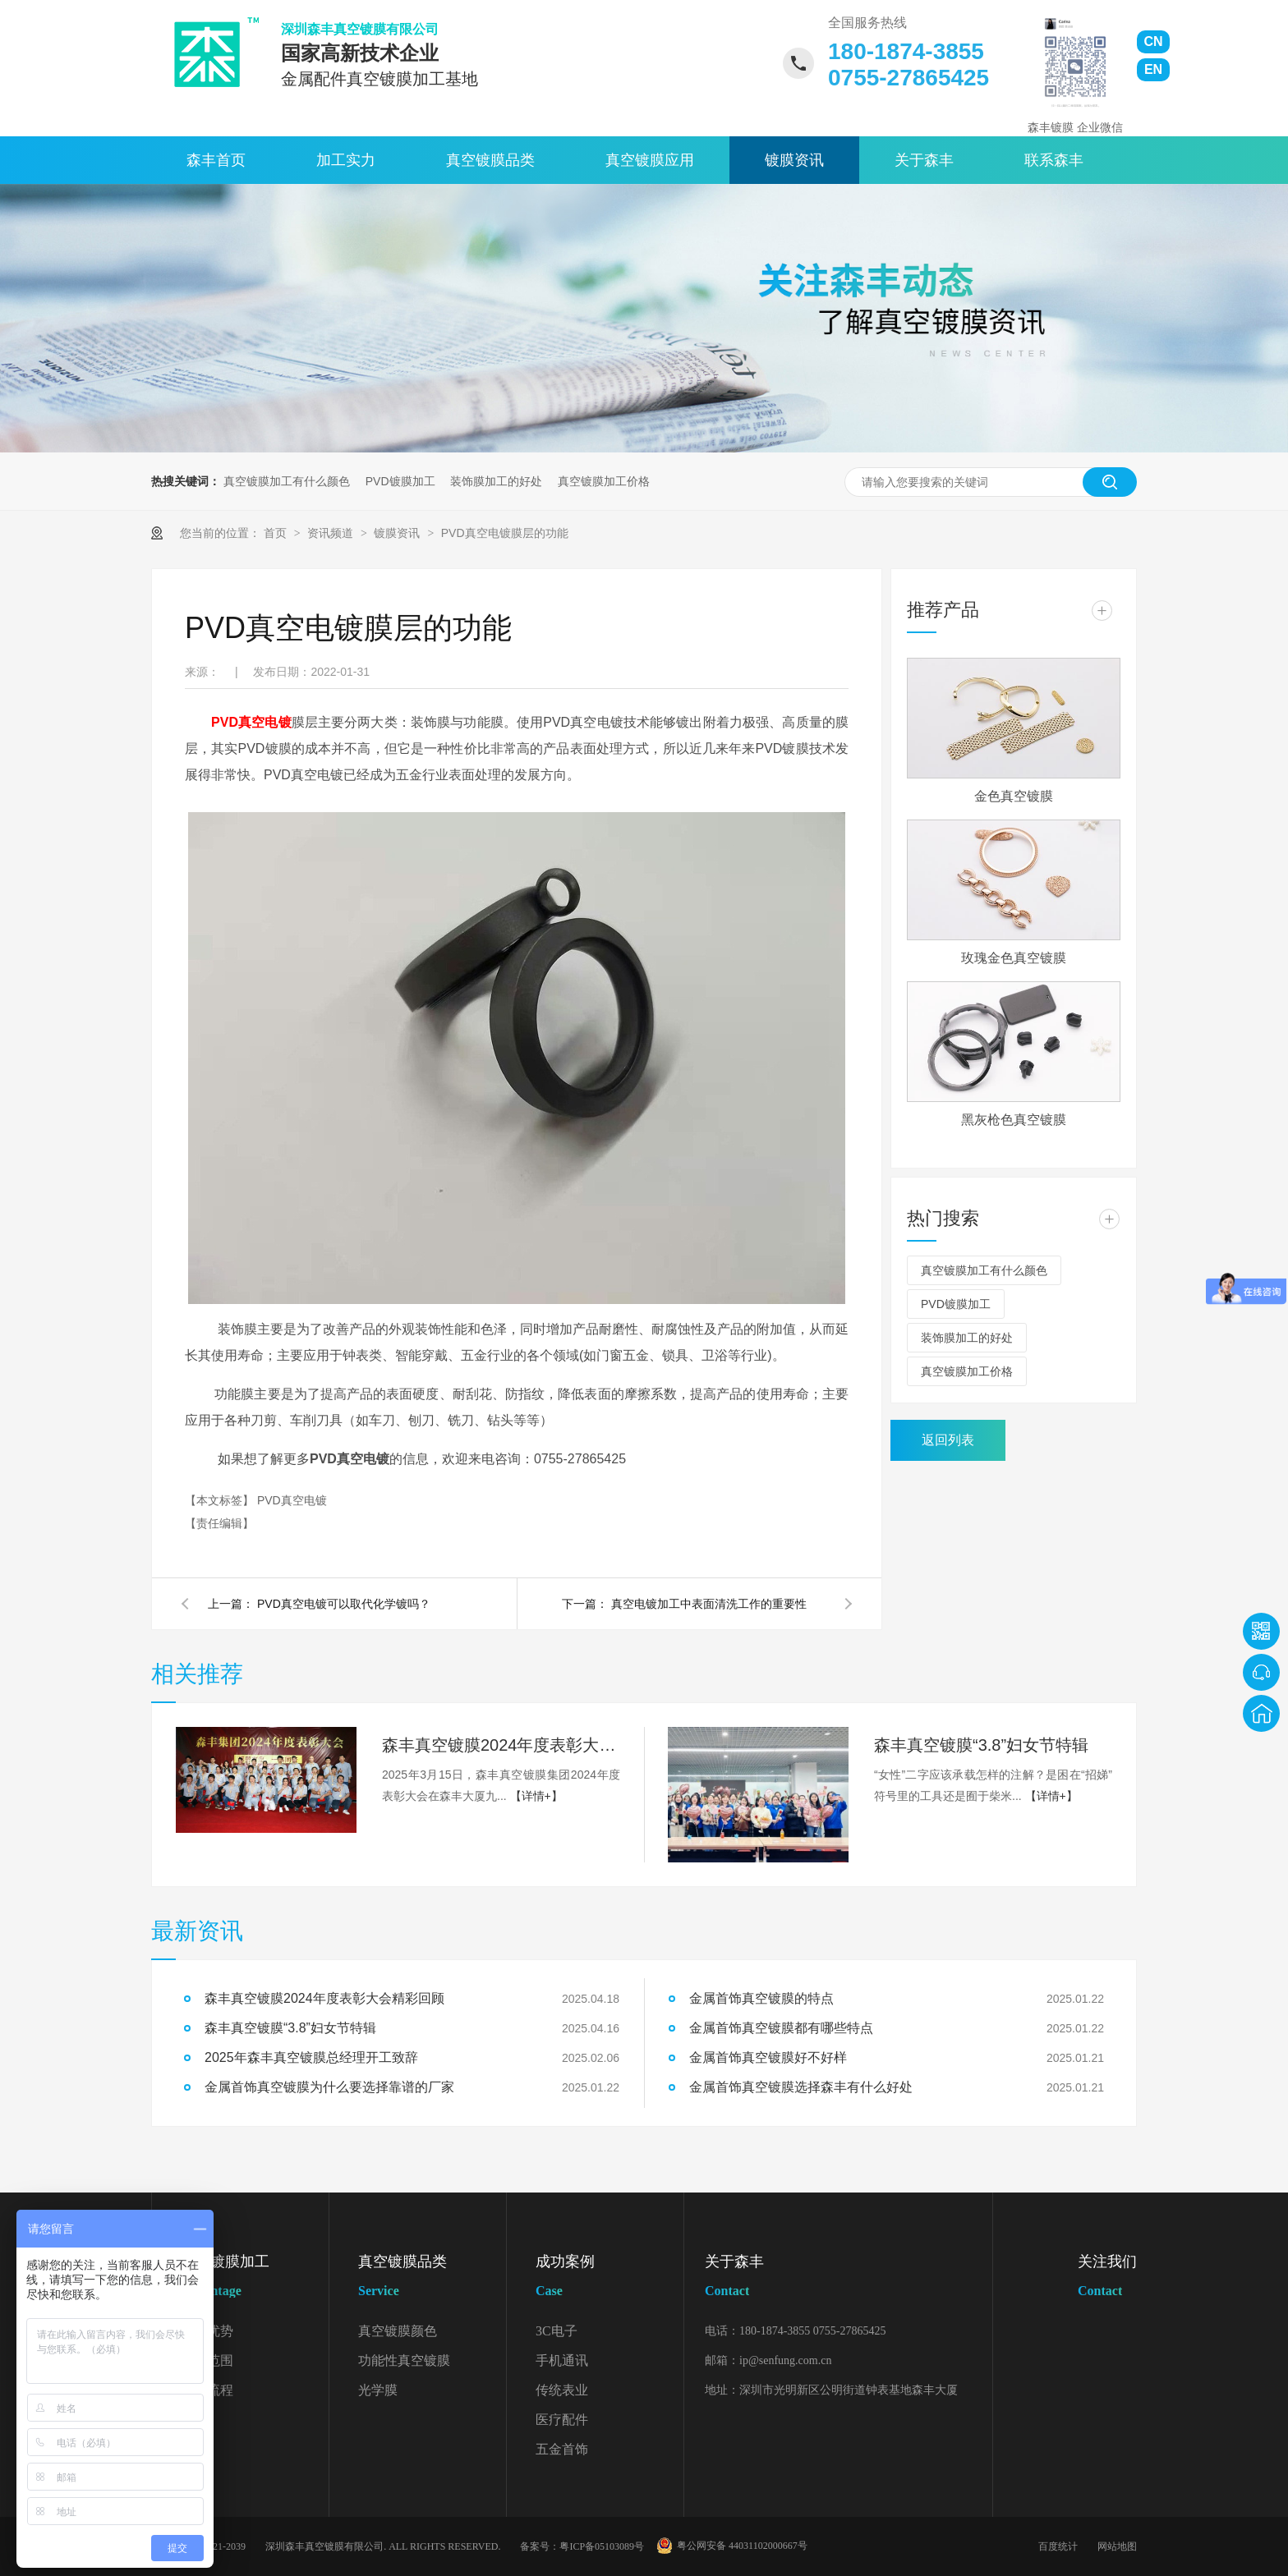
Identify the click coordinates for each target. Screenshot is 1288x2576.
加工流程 (207, 2390)
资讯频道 (331, 533)
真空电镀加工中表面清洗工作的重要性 (709, 1603)
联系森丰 (1053, 160)
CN (1152, 41)
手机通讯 (562, 2360)
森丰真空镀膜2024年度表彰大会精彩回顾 (501, 1745)
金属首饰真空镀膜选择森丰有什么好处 (801, 2087)
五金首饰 (562, 2449)
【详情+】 (536, 1795)
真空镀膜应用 (649, 160)
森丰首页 (216, 160)
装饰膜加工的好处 (496, 481)
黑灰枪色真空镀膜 (1013, 1120)
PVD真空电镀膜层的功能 (504, 533)
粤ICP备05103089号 (601, 2546)
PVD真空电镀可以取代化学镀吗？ (343, 1603)
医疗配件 (562, 2420)
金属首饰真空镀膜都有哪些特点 (781, 2028)
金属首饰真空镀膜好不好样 (768, 2057)
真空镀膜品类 (490, 160)
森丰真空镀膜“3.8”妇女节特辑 (981, 1745)
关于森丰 (924, 160)
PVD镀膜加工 (400, 481)
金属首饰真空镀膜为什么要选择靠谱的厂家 (329, 2087)
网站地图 (1117, 2546)
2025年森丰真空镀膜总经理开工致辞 (311, 2057)
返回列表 (948, 1440)
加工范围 (207, 2360)
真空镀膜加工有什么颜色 (286, 481)
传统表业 (562, 2390)
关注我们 (1107, 2279)
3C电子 (556, 2331)
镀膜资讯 (794, 160)
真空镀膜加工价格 (604, 481)
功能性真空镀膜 (404, 2360)
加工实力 (345, 160)
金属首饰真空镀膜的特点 (761, 1998)
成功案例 (609, 2279)
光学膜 (378, 2390)
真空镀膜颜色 (397, 2331)
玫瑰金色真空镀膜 (1013, 958)
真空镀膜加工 (255, 2279)
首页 (277, 533)
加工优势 (207, 2331)
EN (1153, 69)
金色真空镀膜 (1013, 796)
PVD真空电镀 (251, 722)
